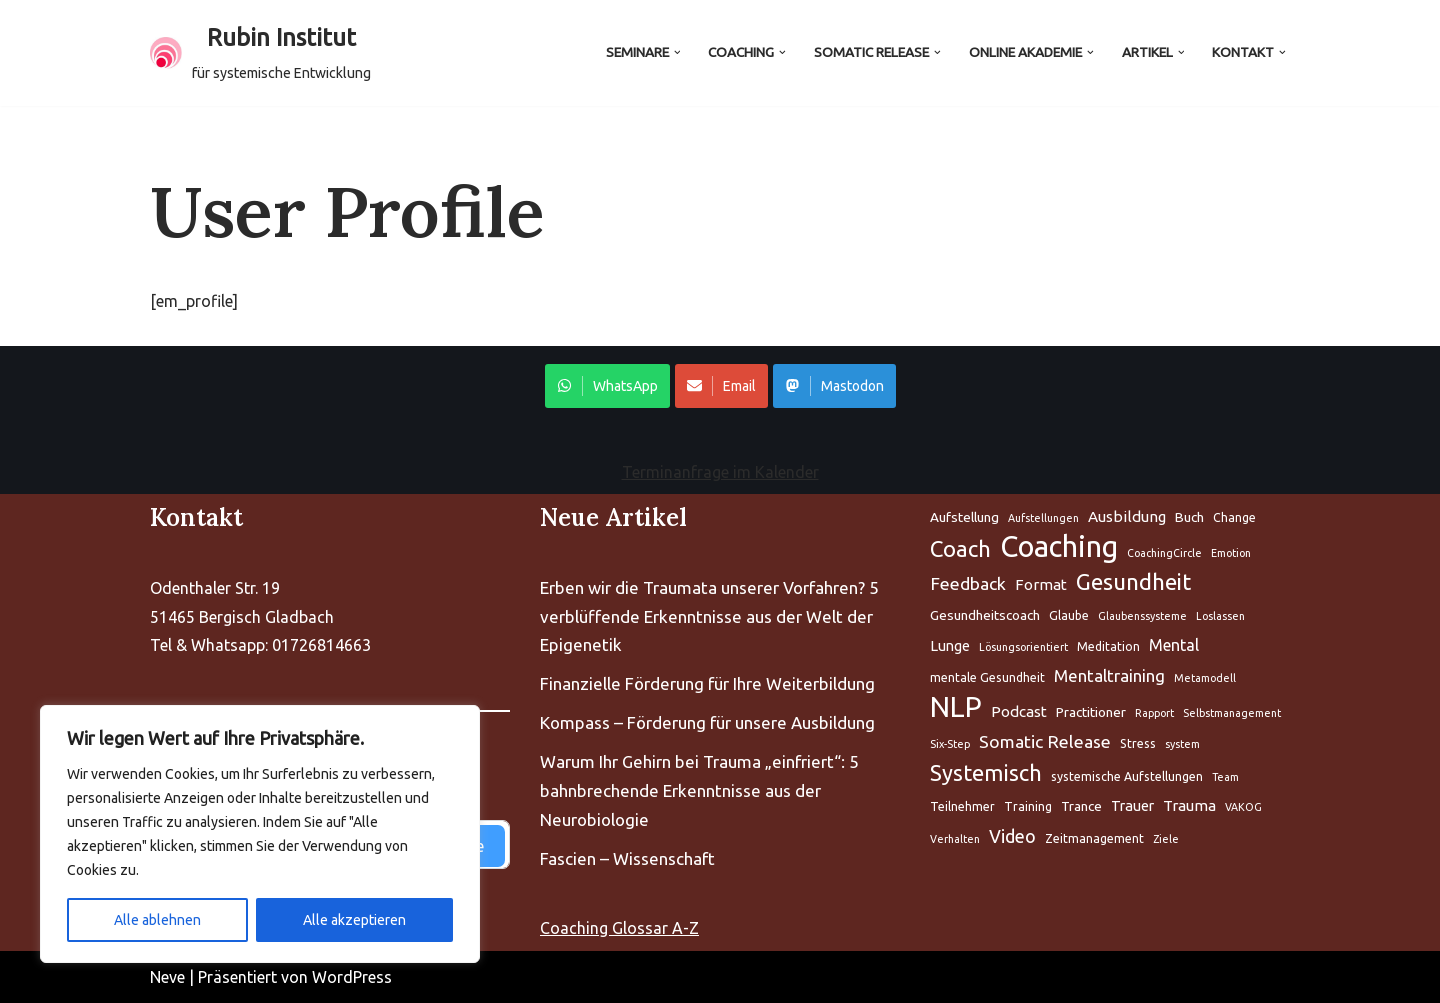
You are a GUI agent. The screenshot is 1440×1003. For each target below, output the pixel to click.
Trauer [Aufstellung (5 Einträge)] (1132, 805)
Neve (167, 977)
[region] (260, 834)
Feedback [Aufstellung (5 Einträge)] (968, 583)
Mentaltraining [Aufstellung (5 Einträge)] (1109, 675)
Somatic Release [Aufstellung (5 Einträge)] (1045, 741)
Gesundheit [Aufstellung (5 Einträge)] (1133, 581)
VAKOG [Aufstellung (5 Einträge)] (1243, 807)
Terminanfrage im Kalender (720, 472)
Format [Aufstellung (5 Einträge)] (1041, 584)
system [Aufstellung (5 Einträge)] (1182, 744)
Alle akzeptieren (354, 920)
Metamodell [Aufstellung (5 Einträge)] (1205, 678)
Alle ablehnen (157, 920)
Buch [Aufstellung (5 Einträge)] (1189, 517)
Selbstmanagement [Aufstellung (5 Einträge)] (1232, 713)
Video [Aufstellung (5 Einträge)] (1012, 836)
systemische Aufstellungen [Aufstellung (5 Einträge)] (1127, 776)
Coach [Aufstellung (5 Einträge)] (960, 548)
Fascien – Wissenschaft (627, 858)
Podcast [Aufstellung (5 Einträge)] (1019, 711)
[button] (676, 52)
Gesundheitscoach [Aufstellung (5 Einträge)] (985, 615)
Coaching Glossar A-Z (619, 928)
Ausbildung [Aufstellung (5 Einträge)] (1127, 516)
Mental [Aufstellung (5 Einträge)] (1174, 645)
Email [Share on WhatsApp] (721, 386)
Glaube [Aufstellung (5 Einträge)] (1069, 615)
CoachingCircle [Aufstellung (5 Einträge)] (1164, 553)
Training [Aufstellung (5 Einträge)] (1028, 806)
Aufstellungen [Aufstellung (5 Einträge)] (1043, 518)
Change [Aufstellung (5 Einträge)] (1234, 517)
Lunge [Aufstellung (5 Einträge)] (950, 645)
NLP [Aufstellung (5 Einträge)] (956, 707)
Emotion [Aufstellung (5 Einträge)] (1231, 553)
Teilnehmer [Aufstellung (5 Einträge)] (962, 806)
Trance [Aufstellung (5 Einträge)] (1081, 806)
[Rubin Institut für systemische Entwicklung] (260, 53)
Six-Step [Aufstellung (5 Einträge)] (950, 744)
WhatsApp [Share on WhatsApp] (607, 386)
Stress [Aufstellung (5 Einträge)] (1138, 743)
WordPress (352, 977)
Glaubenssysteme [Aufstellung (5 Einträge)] (1142, 616)
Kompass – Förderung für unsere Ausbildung (707, 722)
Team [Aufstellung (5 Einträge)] (1225, 777)
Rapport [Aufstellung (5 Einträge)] (1154, 713)
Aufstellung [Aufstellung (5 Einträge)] (964, 517)
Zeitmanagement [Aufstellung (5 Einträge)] (1094, 838)
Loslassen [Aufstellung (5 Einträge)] (1220, 616)
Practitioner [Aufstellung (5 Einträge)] (1091, 712)
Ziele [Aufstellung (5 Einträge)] (1166, 839)
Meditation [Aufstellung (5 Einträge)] (1108, 646)
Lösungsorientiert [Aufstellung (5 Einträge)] (1023, 647)
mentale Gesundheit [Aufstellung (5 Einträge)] (987, 677)
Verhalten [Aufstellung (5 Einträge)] (955, 839)
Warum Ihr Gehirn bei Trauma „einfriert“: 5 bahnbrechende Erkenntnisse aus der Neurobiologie (699, 790)
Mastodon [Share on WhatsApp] (834, 386)
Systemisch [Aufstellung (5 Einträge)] (986, 773)
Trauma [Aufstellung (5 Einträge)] (1189, 805)
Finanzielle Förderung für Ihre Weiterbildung (707, 683)
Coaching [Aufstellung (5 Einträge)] (1059, 547)
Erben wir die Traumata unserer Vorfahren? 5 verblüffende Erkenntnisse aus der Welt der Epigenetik (709, 616)
